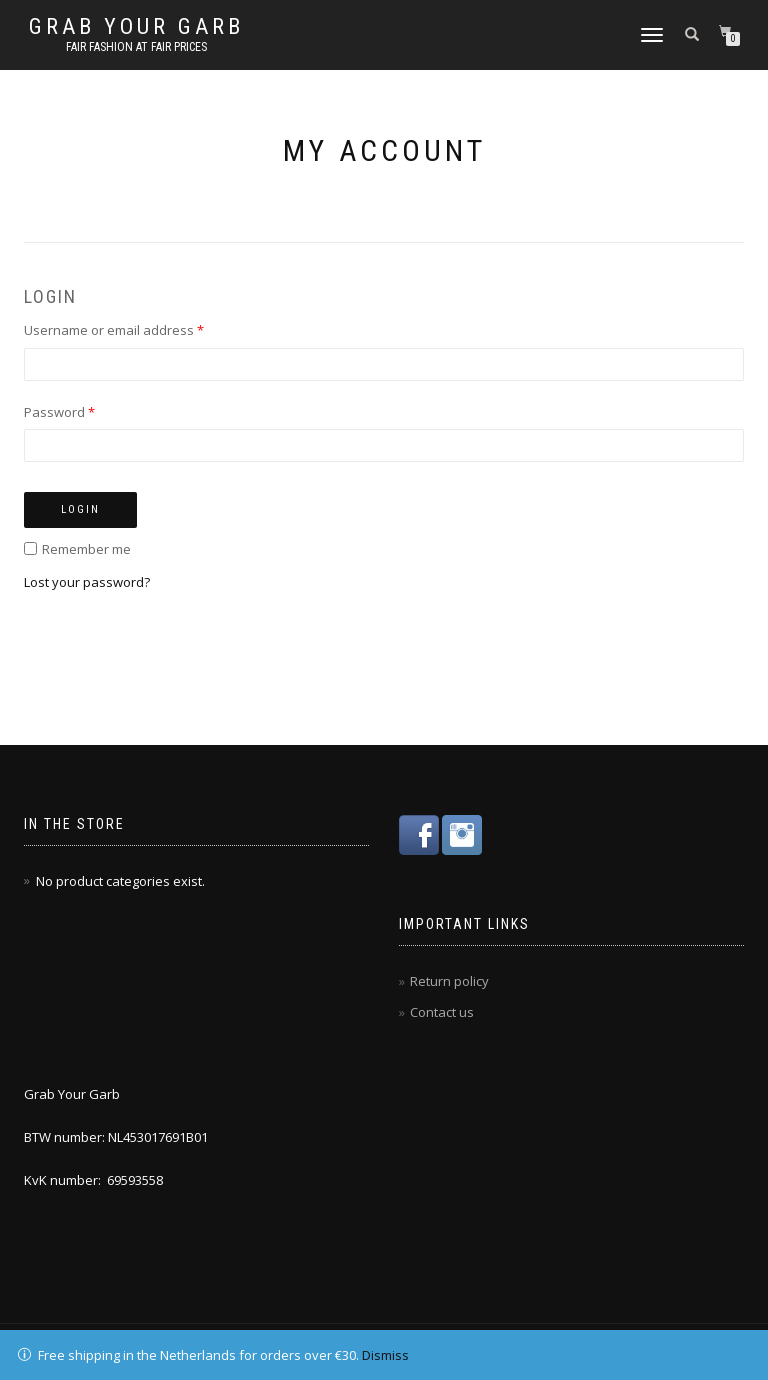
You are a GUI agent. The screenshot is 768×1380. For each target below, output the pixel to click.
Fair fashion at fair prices (136, 47)
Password (59, 412)
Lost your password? (87, 582)
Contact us (442, 1012)
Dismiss (385, 1355)
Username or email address (114, 330)
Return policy (449, 981)
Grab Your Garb (136, 27)
